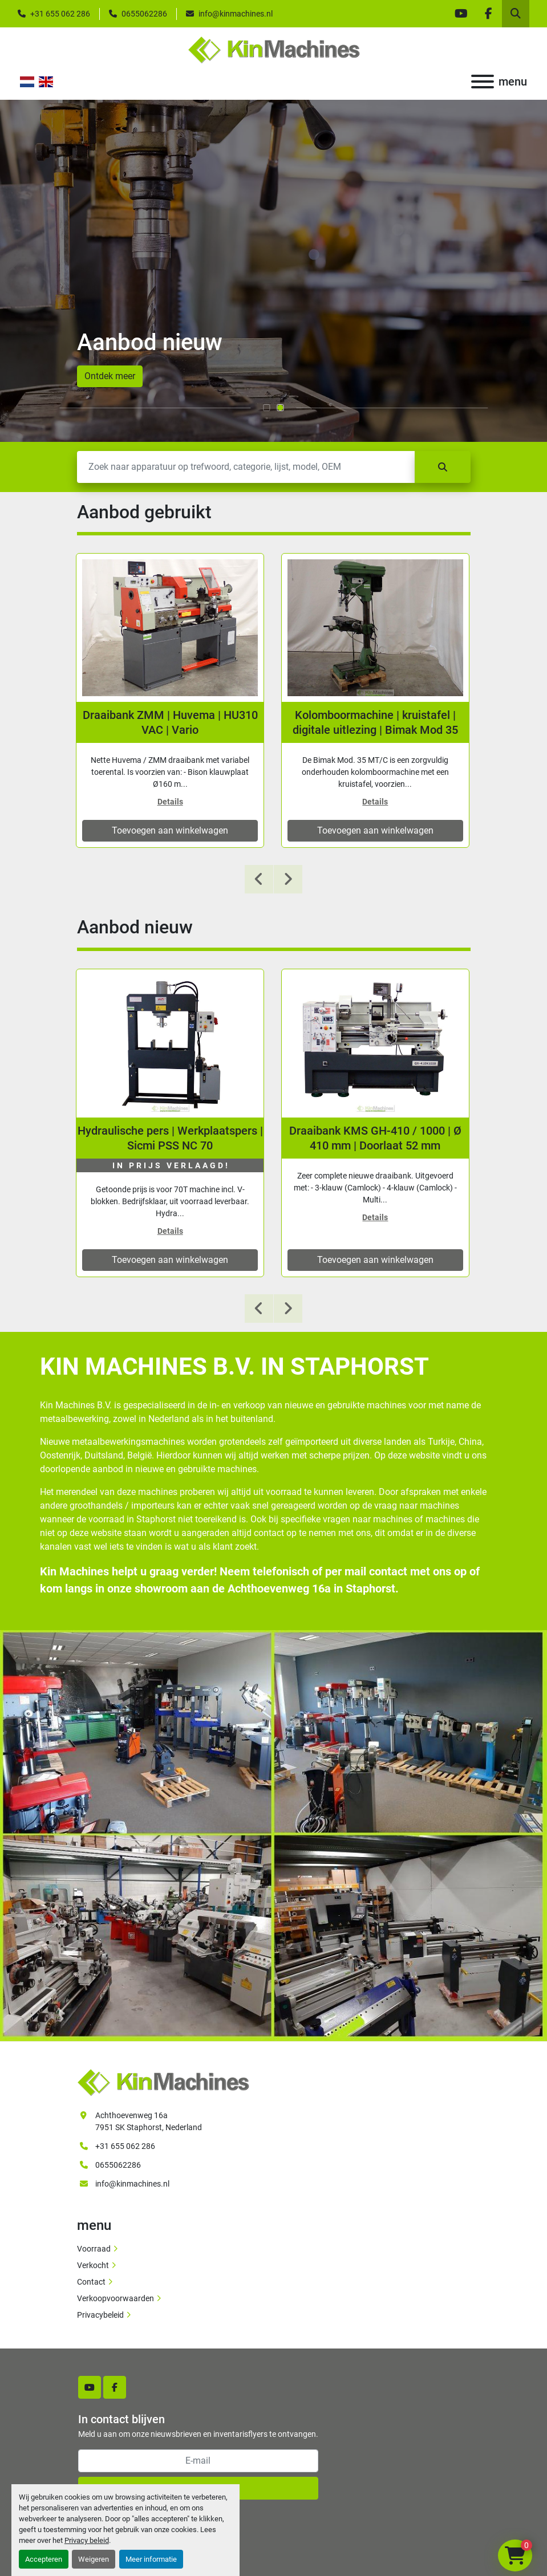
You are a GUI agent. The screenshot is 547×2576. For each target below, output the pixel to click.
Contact (91, 2281)
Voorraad (94, 2248)
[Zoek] (246, 467)
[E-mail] (198, 2460)
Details (170, 801)
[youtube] (461, 13)
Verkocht (93, 2265)
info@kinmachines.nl (235, 13)
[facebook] (488, 13)
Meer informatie (151, 2559)
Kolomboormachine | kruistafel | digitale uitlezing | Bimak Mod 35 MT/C (375, 722)
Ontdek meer (109, 376)
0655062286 (144, 13)
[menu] (482, 81)
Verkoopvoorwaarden (115, 2298)
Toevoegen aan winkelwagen (170, 830)
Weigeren (93, 2559)
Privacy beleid (86, 2540)
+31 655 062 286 (60, 13)
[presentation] (259, 879)
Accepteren (43, 2559)
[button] (267, 408)
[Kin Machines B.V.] (163, 2081)
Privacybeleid (100, 2314)
